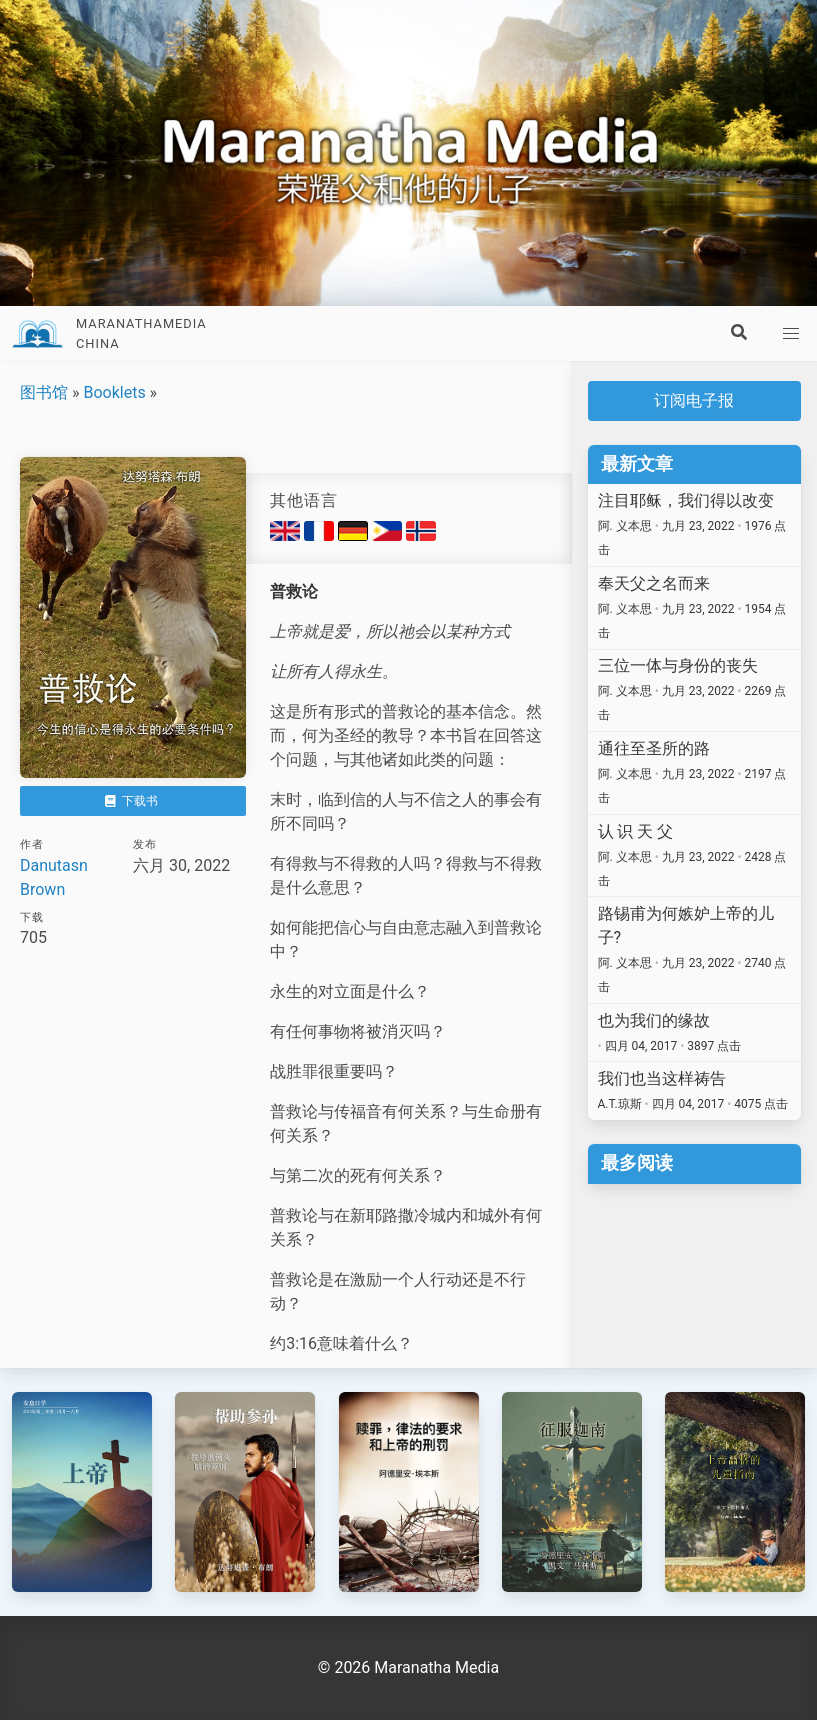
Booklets (114, 392)
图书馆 (44, 392)
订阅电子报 (694, 400)
